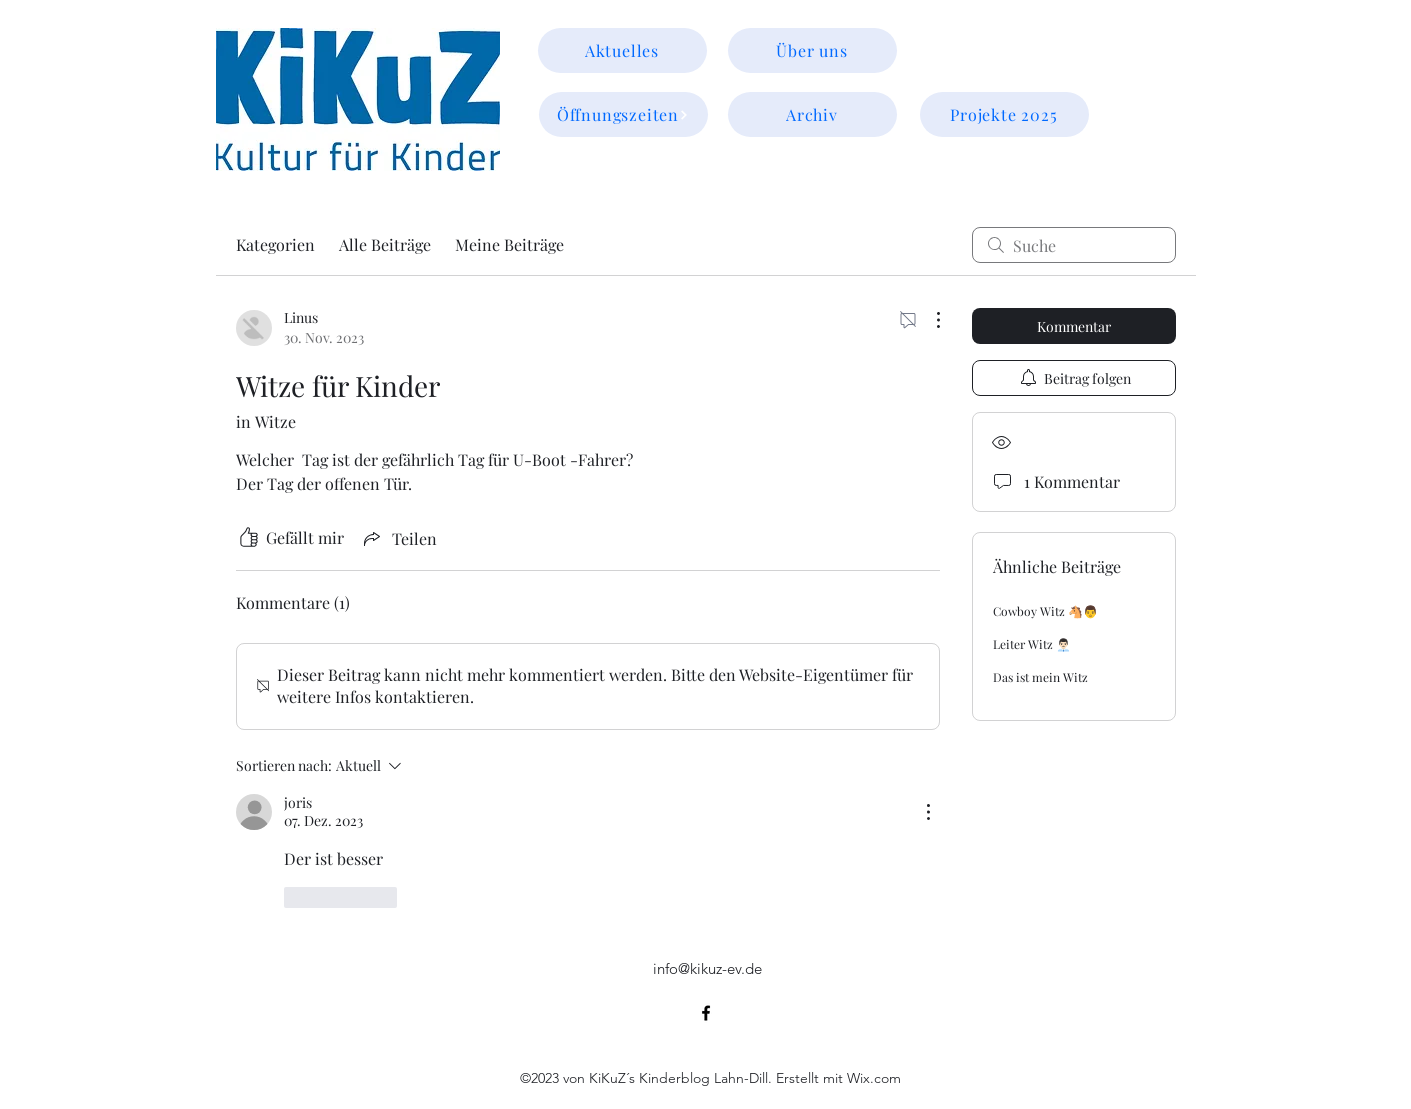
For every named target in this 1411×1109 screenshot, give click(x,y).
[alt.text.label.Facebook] (706, 1013)
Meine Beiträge (509, 244)
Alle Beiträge (385, 244)
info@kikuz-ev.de (707, 968)
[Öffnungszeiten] (623, 114)
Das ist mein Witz (1040, 677)
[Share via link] (398, 538)
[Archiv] (812, 114)
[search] (1074, 245)
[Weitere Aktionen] (928, 320)
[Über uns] (812, 50)
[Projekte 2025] (1004, 114)
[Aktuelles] (622, 50)
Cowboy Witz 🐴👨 (1045, 611)
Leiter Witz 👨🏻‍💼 (1032, 644)
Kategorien (275, 244)
